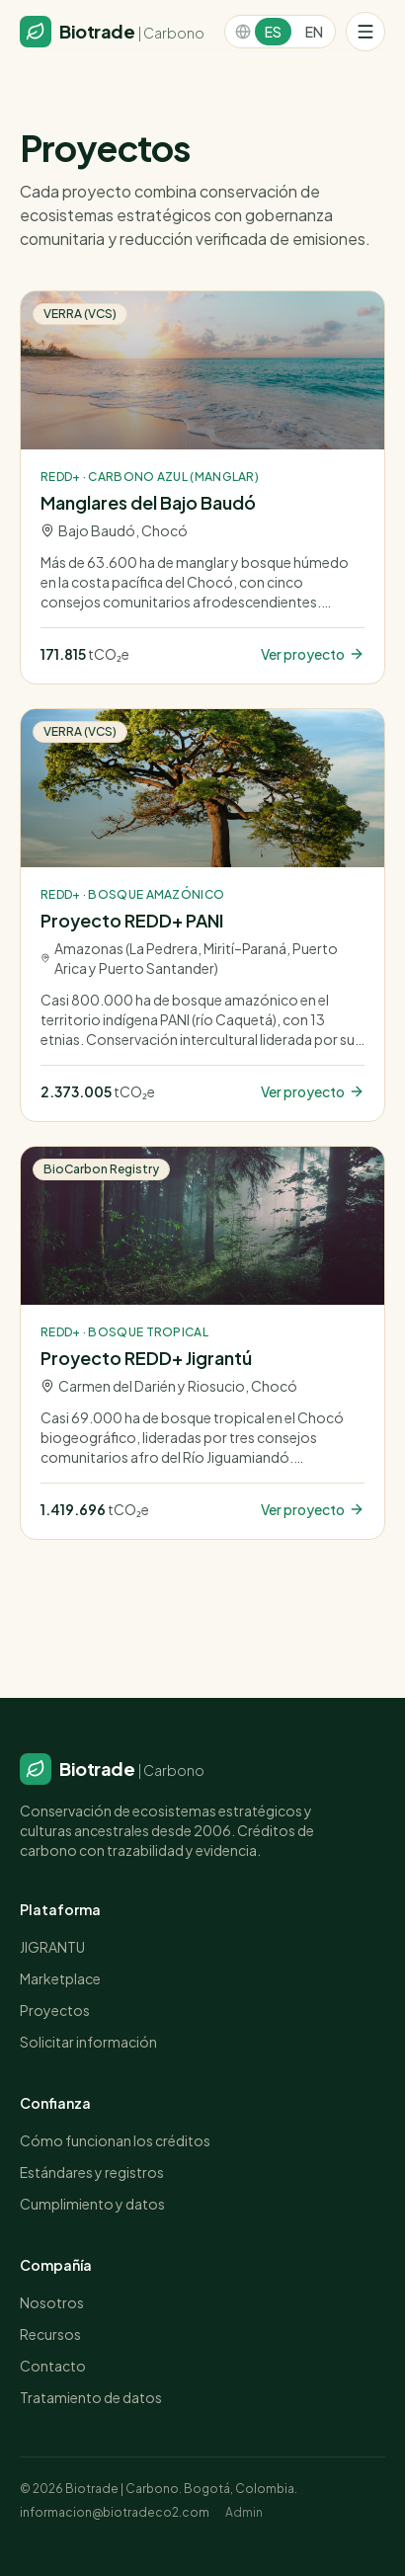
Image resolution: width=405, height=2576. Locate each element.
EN (314, 31)
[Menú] (365, 31)
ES (273, 31)
